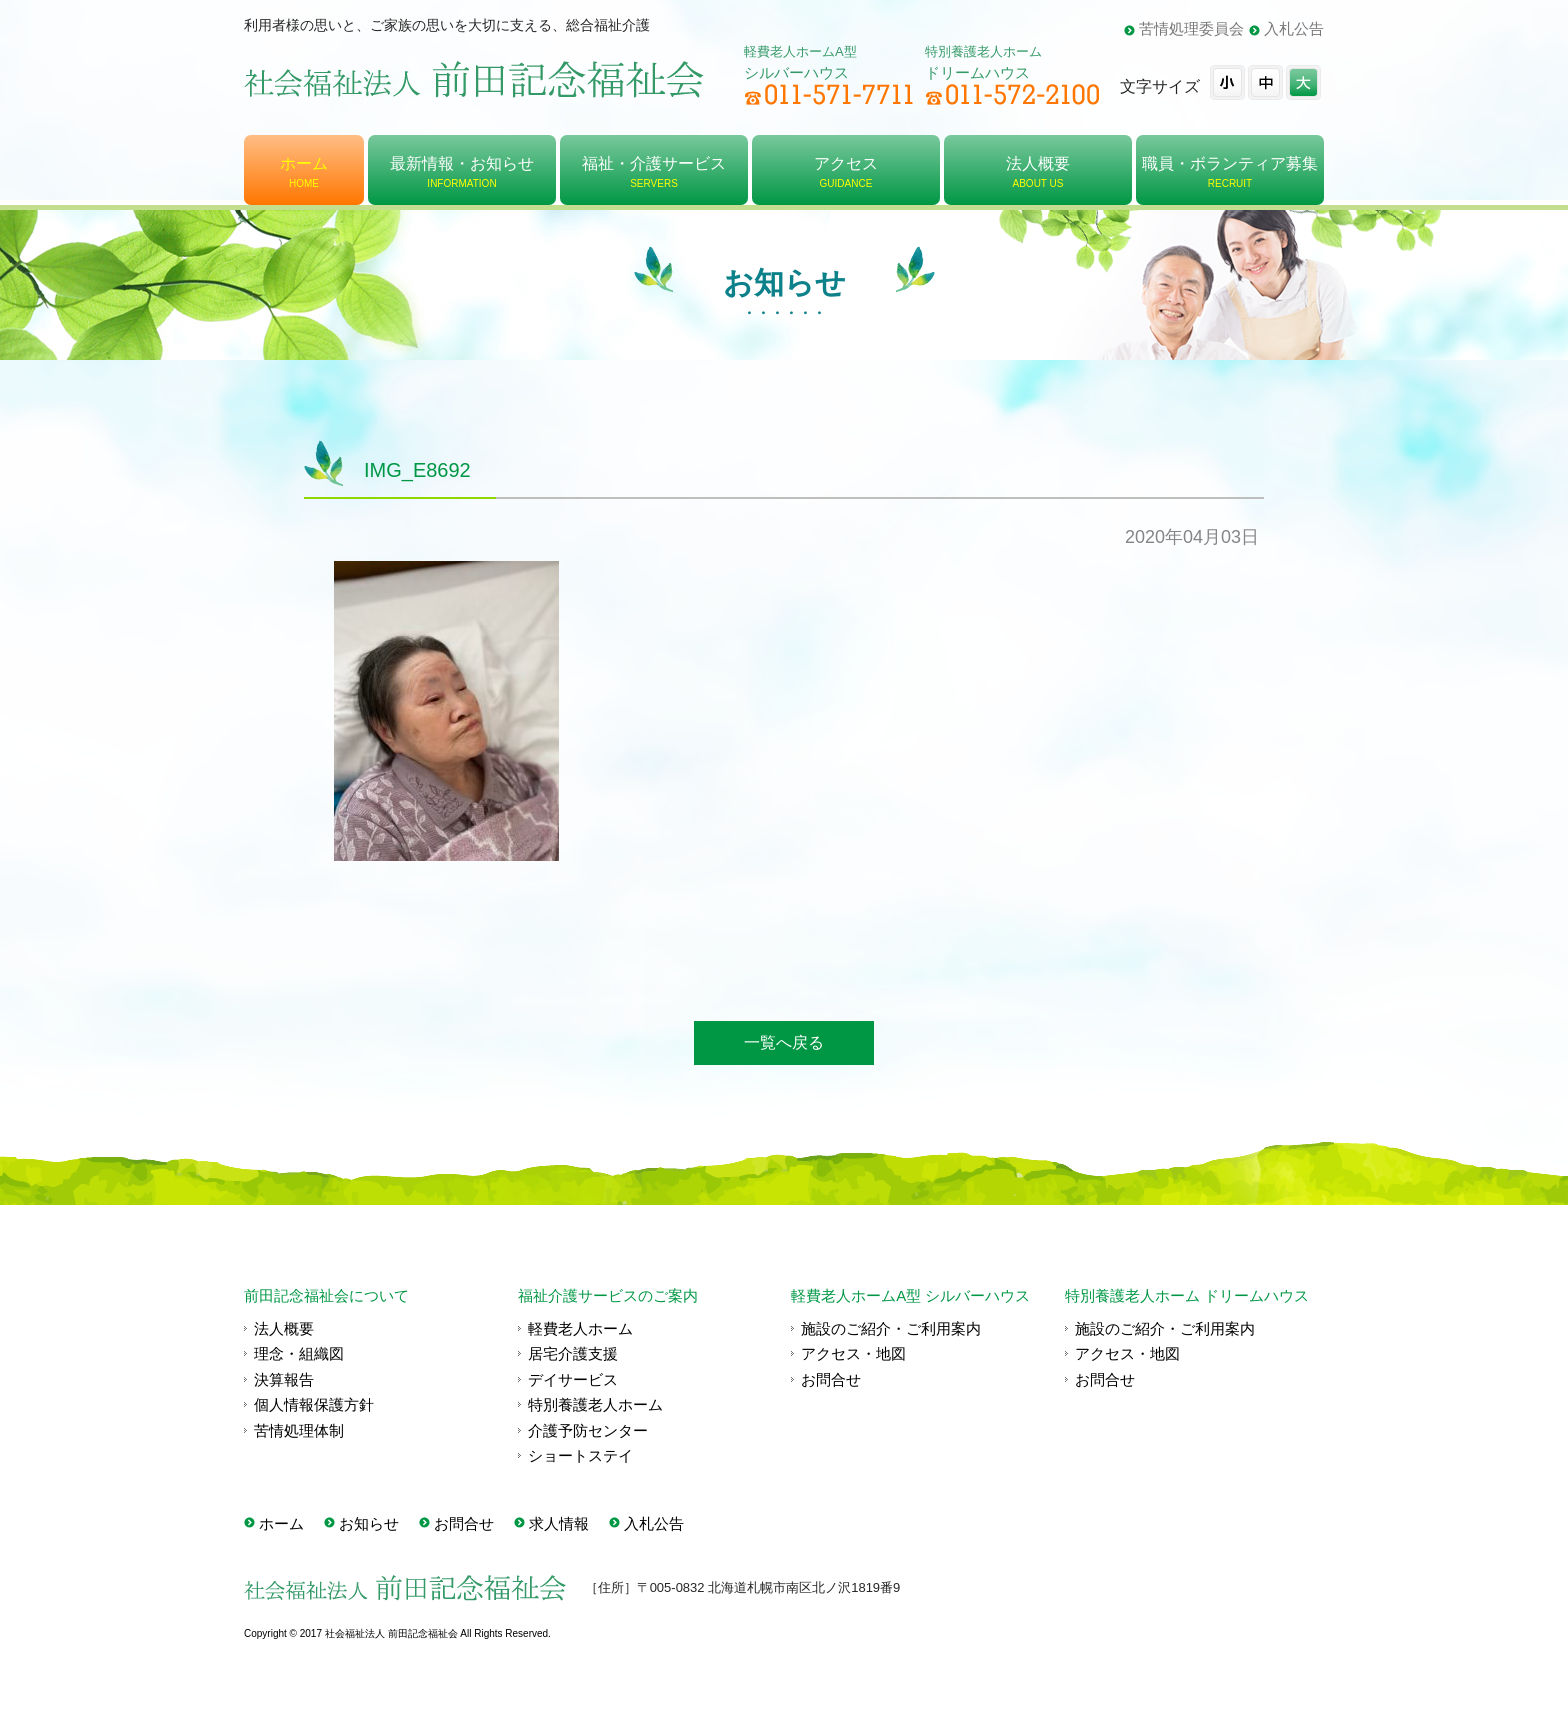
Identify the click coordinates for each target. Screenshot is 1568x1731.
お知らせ (369, 1523)
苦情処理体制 (299, 1430)
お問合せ (831, 1379)
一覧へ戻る (784, 1042)
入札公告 (1294, 28)
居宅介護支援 (573, 1353)
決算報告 (284, 1379)
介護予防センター (588, 1430)
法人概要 (284, 1328)
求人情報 (559, 1523)
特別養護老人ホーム (595, 1404)
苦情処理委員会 (1191, 28)
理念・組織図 (299, 1353)
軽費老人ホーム (580, 1328)
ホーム (281, 1523)
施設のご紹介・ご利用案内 (891, 1328)
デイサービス (573, 1379)
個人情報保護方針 (314, 1404)
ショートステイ (580, 1455)
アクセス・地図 (853, 1353)
